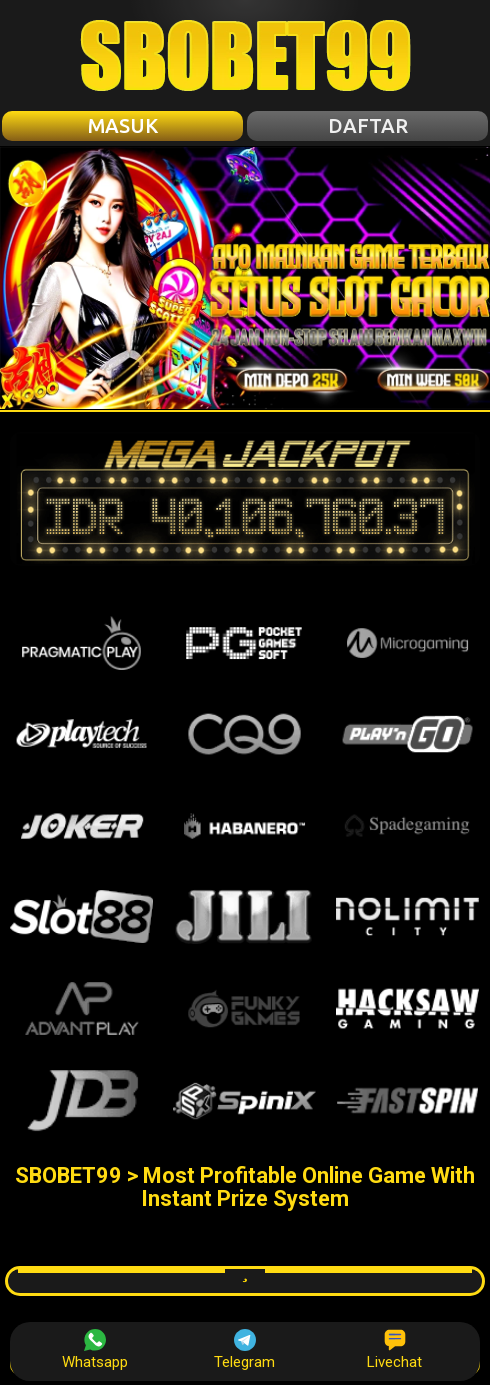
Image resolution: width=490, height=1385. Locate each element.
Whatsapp (95, 1350)
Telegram (244, 1350)
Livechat (394, 1350)
